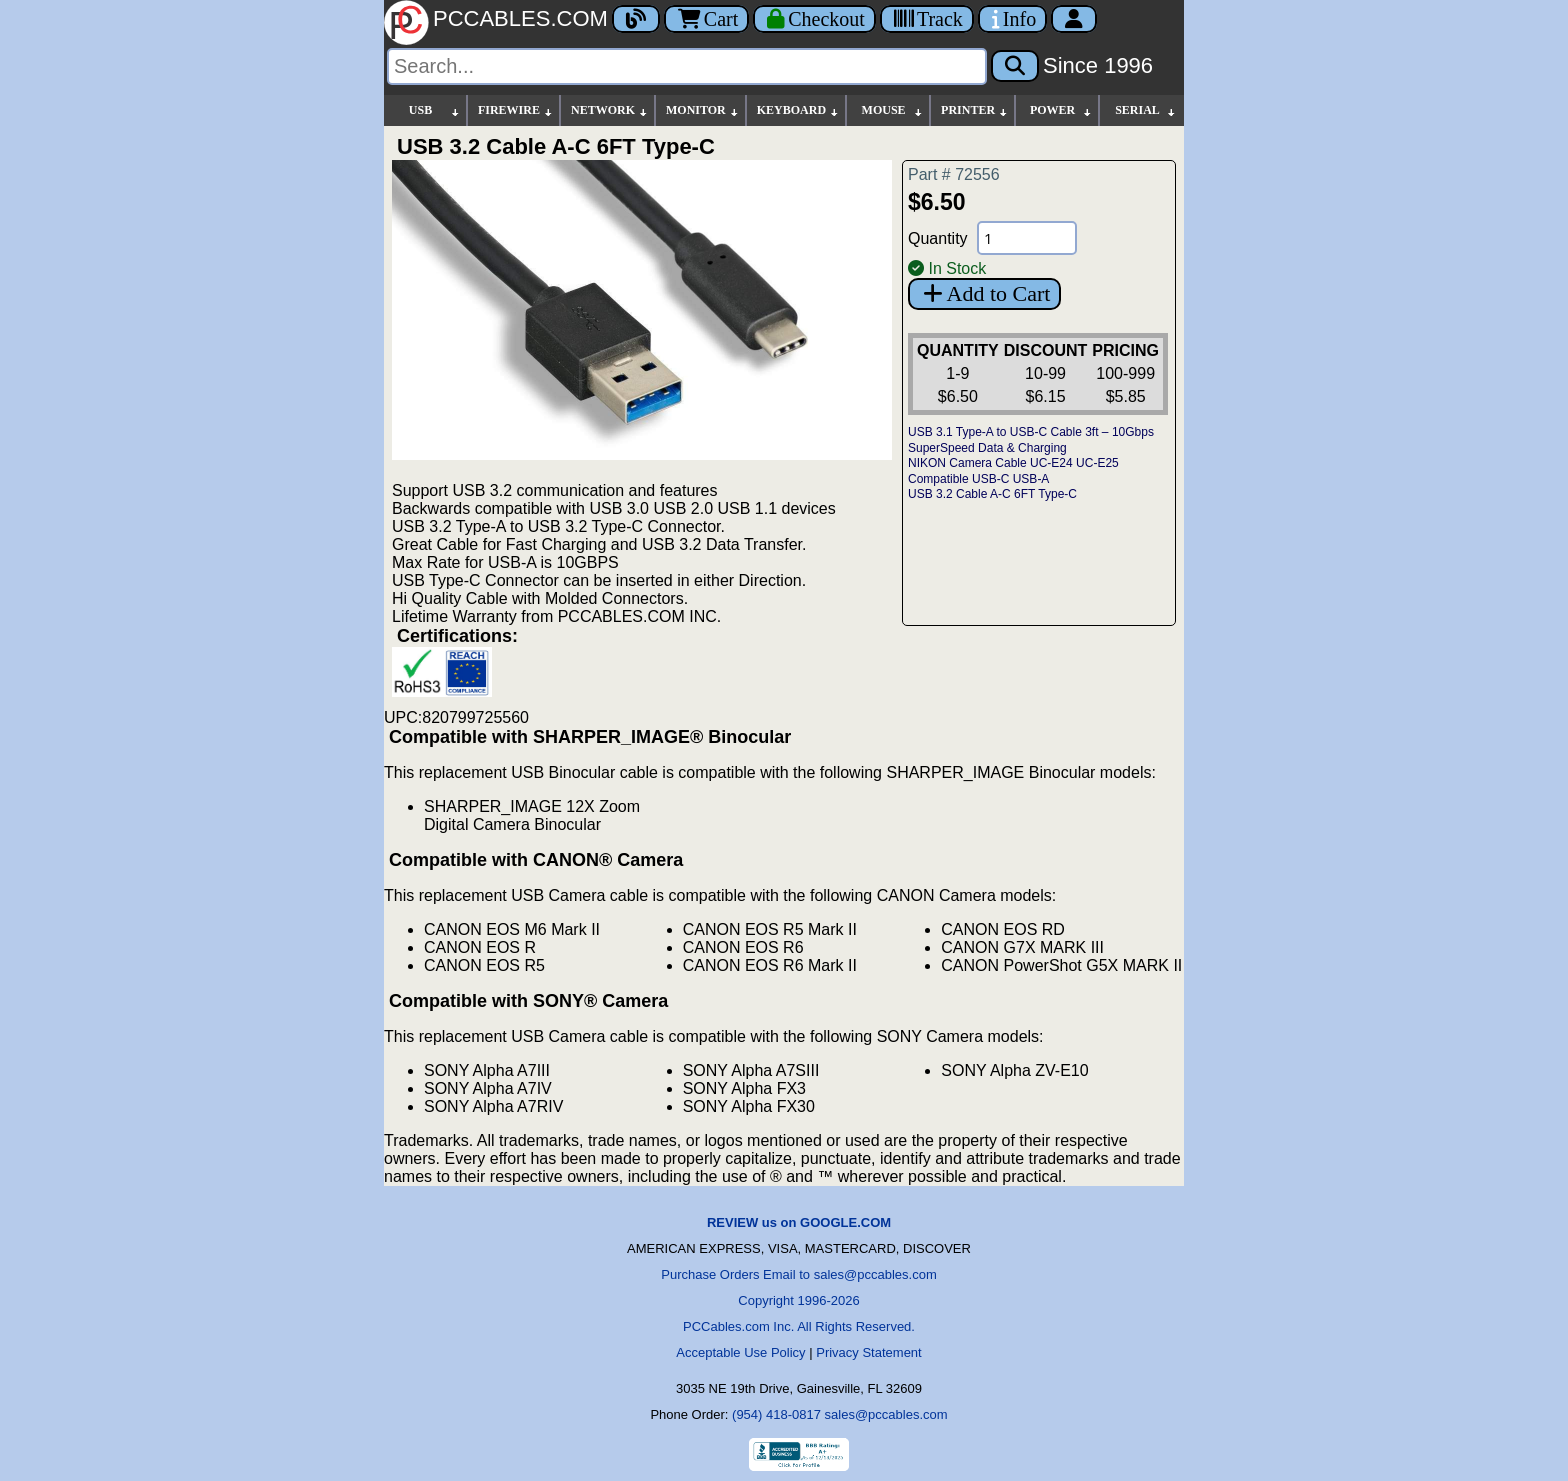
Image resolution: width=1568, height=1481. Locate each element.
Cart (706, 19)
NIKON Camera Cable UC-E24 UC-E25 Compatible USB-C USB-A (1013, 471)
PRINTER (975, 110)
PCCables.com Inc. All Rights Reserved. (799, 1326)
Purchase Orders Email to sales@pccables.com (798, 1274)
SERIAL (1146, 110)
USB (435, 110)
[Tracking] (927, 19)
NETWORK (610, 110)
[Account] (1074, 19)
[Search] (687, 66)
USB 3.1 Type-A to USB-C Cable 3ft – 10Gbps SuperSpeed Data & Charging (1031, 440)
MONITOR (703, 110)
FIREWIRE (516, 110)
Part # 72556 (954, 174)
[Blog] (636, 19)
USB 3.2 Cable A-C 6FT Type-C (992, 494)
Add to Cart (984, 293)
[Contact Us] (1012, 19)
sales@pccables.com (886, 1414)
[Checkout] (814, 19)
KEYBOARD (798, 110)
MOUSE (893, 110)
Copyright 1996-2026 (798, 1300)
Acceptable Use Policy (740, 1352)
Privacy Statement (869, 1352)
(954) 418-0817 (776, 1414)
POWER (1061, 110)
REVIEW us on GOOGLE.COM (799, 1222)
